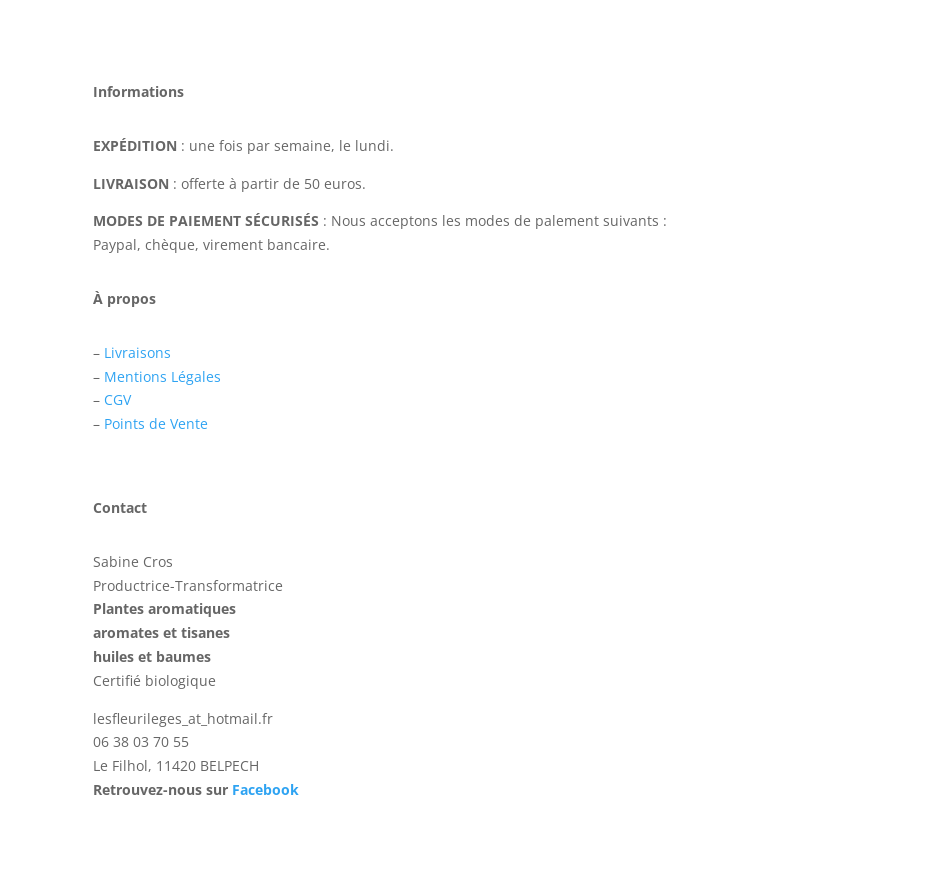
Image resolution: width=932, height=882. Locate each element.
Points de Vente (156, 423)
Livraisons (137, 352)
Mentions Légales (162, 376)
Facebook (265, 789)
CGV (117, 399)
